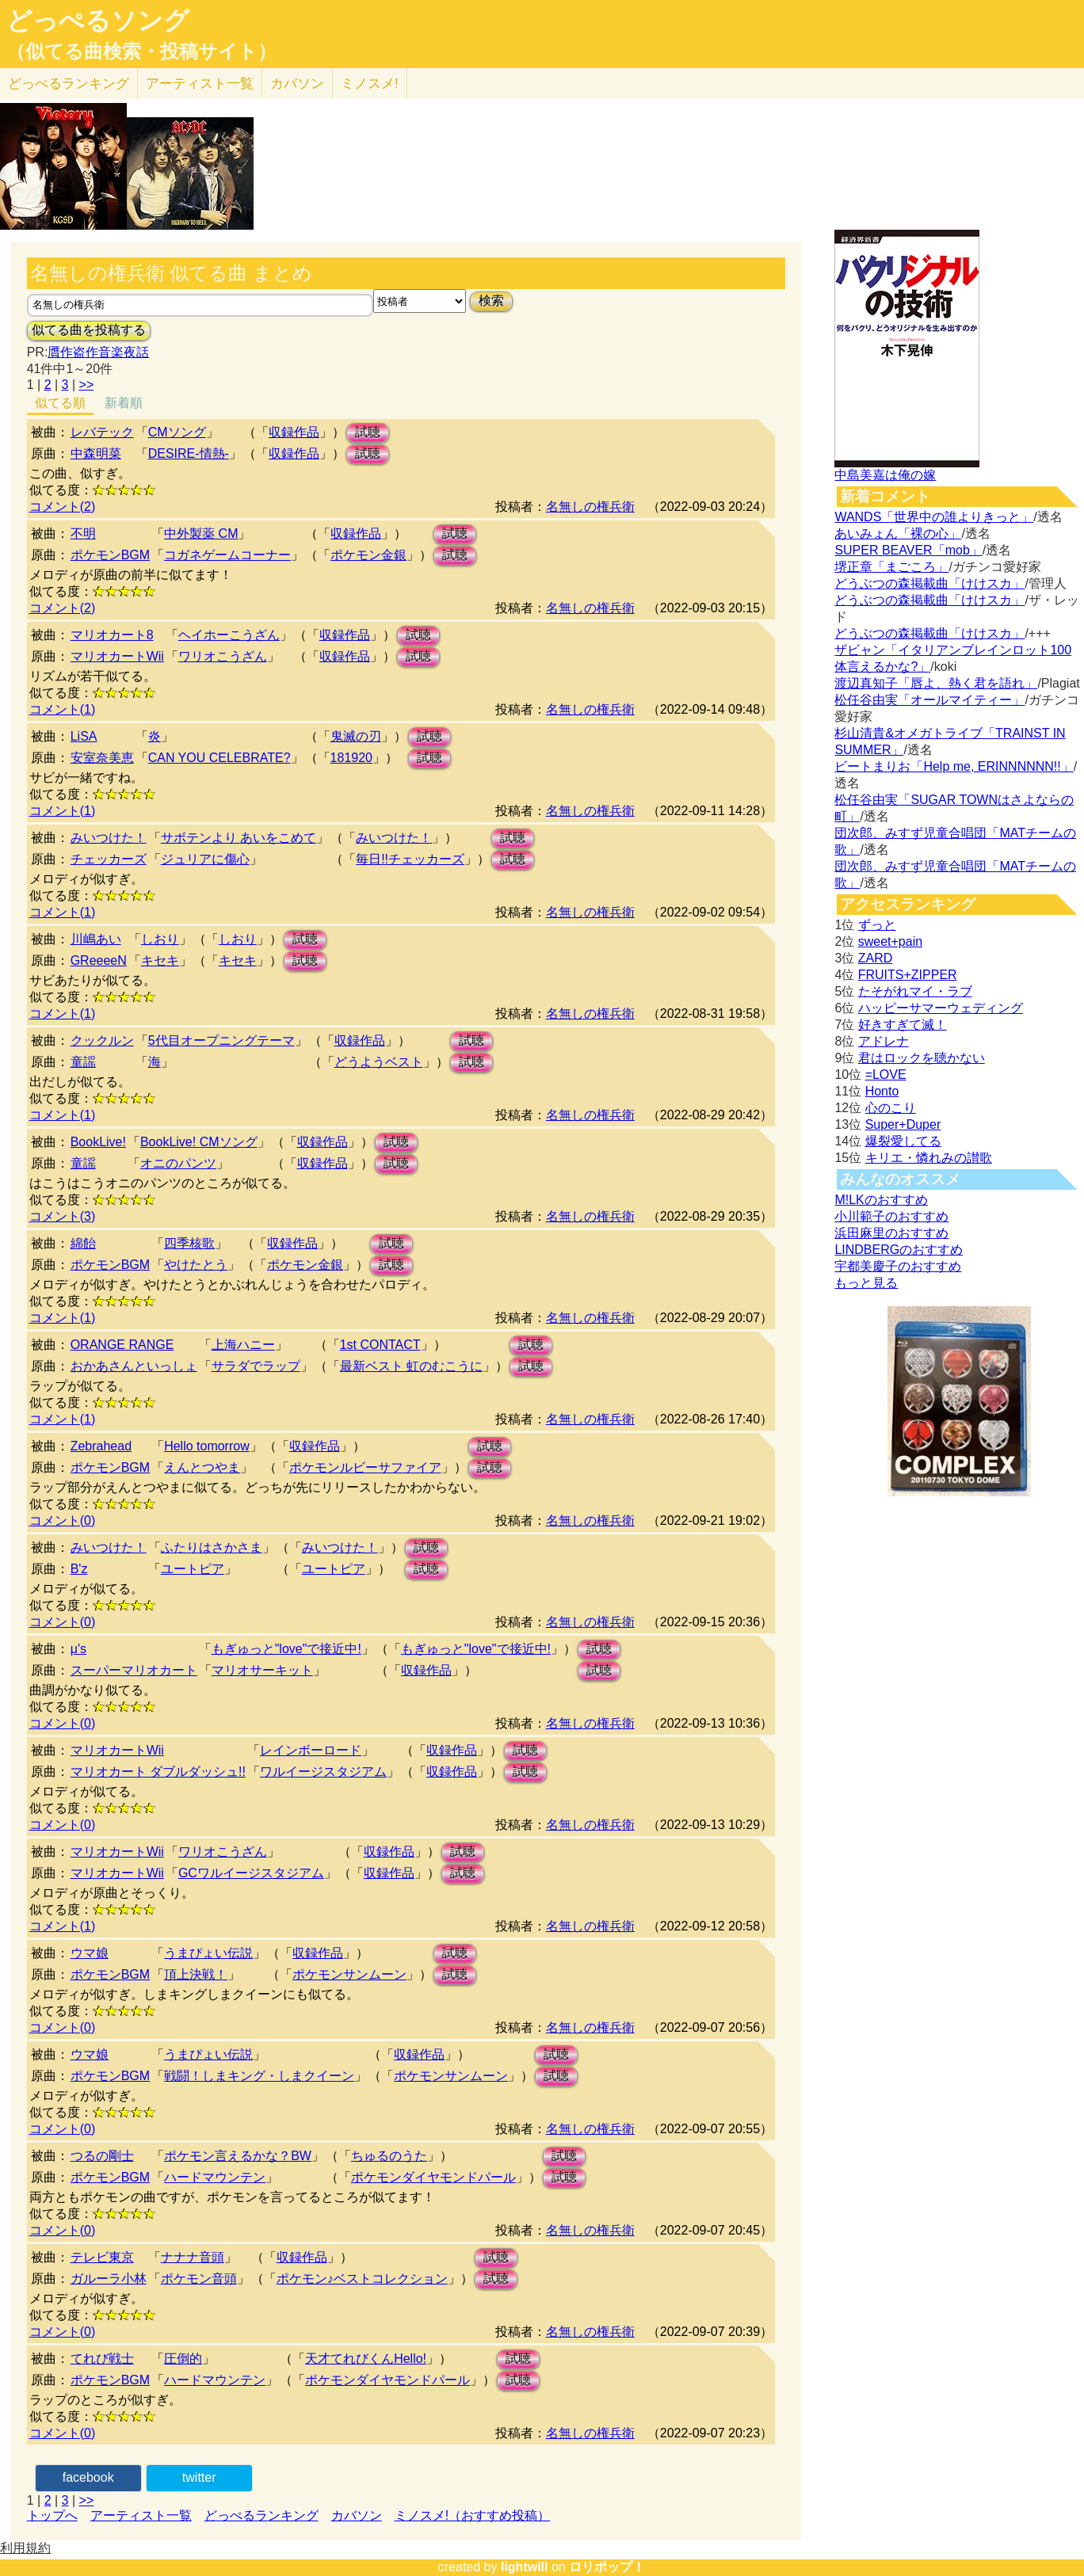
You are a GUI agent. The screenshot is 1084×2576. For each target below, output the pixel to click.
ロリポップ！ (607, 2567)
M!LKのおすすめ (880, 1199)
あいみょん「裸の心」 (897, 533)
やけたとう (195, 1264)
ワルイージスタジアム (323, 1771)
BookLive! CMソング (199, 1142)
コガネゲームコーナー (227, 555)
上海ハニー (243, 1344)
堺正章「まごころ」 (891, 567)
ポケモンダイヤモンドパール (433, 2177)
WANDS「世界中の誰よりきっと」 (933, 517)
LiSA (84, 736)
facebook (88, 2477)
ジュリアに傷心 (205, 859)
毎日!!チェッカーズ (410, 859)
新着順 (124, 403)
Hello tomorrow (207, 1446)
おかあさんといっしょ (134, 1366)
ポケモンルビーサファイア (365, 1467)
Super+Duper (903, 1124)
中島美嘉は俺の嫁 (885, 475)
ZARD (875, 958)
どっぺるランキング (261, 2515)
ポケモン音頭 (199, 2278)
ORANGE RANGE (122, 1344)
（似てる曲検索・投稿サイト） (141, 51)
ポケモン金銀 (368, 555)
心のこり (890, 1108)
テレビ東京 (102, 2257)
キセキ (160, 960)
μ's (78, 1649)
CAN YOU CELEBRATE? (219, 757)
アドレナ (883, 1041)
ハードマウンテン (214, 2177)
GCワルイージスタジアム (251, 1873)
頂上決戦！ (195, 1974)
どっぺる (68, 83)
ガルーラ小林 (109, 2278)
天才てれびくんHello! (365, 2358)
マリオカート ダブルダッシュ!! (158, 1771)
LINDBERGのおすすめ (898, 1249)
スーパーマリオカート (134, 1670)
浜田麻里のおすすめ (891, 1233)
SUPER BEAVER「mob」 (908, 550)
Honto (882, 1091)
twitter (199, 2477)
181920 (351, 757)
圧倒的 (183, 2358)
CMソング (177, 432)
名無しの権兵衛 (590, 506)
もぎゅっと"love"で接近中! (286, 1649)
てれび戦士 (102, 2358)
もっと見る (866, 1283)
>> (86, 384)
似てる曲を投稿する (89, 330)
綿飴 (83, 1243)
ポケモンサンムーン (349, 1974)
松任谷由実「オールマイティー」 (929, 700)
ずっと (877, 925)
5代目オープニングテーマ (221, 1040)
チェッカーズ (109, 859)
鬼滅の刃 (355, 736)
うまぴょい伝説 (208, 1953)
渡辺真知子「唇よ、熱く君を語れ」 (935, 683)
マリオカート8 (112, 635)
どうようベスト (378, 1062)
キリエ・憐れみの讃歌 (928, 1157)
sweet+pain (890, 941)
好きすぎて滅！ (902, 1024)
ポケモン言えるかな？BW (237, 2156)
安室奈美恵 (102, 757)
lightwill (524, 2567)
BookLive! (98, 1142)
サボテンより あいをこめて (238, 837)
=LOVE (886, 1074)
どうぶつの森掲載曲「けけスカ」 (929, 583)
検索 (491, 300)
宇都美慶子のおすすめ (897, 1266)
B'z (79, 1569)
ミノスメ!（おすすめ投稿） (472, 2515)
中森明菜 (96, 453)
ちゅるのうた (389, 2156)
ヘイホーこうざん (229, 635)
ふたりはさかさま (211, 1547)
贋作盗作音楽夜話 (98, 352)
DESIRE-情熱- (188, 453)
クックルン (102, 1040)
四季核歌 (189, 1243)
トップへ (52, 2515)
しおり (160, 939)
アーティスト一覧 (141, 2515)
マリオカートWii (117, 656)
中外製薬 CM (201, 533)
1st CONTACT (380, 1344)
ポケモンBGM (110, 555)
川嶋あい (96, 939)
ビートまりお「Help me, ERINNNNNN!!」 (953, 766)
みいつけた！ (109, 837)
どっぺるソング (97, 20)
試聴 (367, 432)
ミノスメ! (370, 83)
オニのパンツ (178, 1163)
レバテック (102, 432)
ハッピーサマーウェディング (940, 1008)
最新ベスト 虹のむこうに (411, 1366)
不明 (83, 533)
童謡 (83, 1062)
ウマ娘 (90, 1953)
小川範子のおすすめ (891, 1216)
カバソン (297, 83)
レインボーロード (310, 1750)
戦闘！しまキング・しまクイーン (259, 2076)
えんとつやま (202, 1467)
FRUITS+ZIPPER (907, 974)
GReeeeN (99, 960)
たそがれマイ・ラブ (915, 991)
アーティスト (200, 83)
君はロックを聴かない (921, 1058)
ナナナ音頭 (192, 2257)
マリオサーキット (262, 1670)
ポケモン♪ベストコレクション (362, 2278)
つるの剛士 (102, 2156)
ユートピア (192, 1569)
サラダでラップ (256, 1366)
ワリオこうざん (222, 656)
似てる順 (60, 403)
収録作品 (294, 432)
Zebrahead (101, 1446)
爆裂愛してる (903, 1141)
